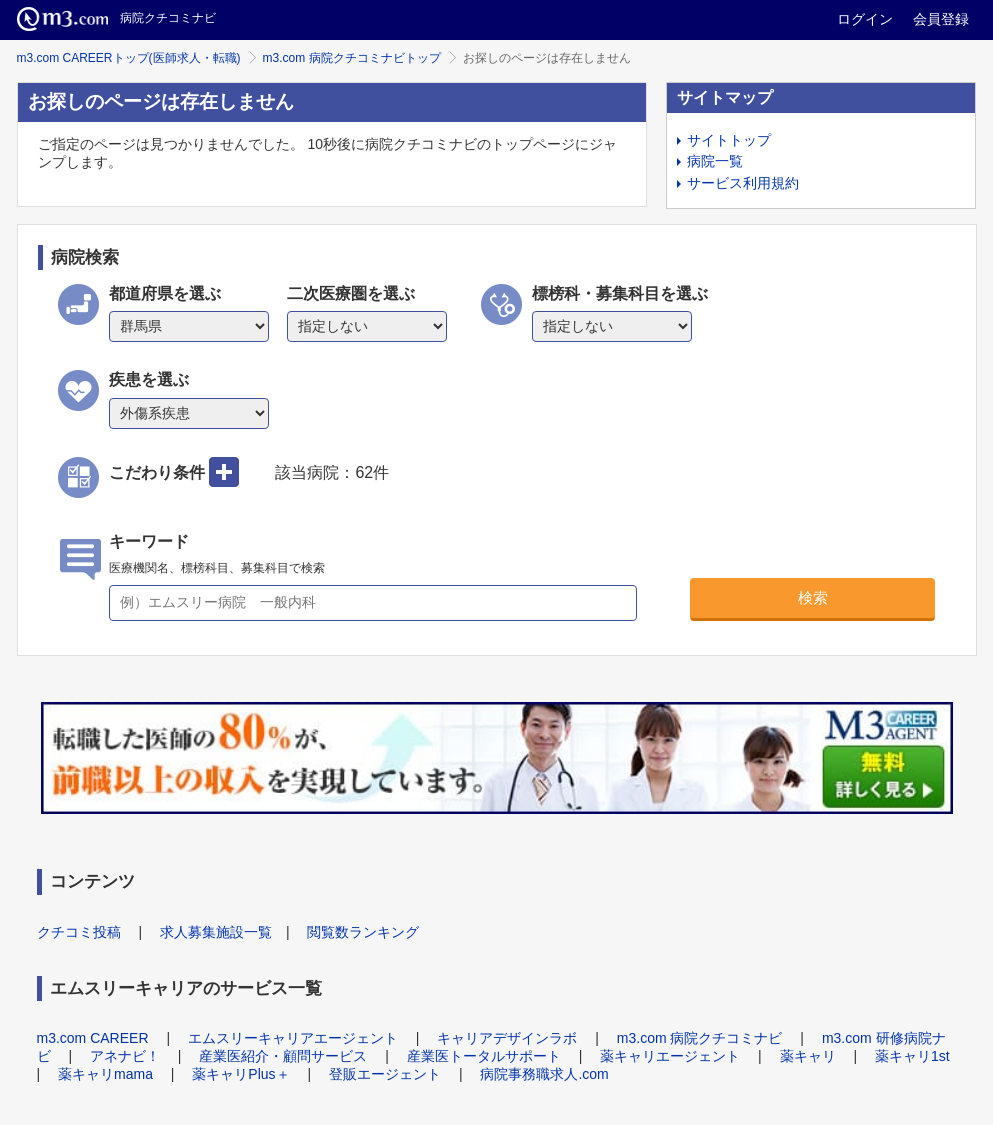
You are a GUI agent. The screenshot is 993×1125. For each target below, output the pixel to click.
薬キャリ (808, 1056)
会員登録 (941, 19)
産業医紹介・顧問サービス (283, 1056)
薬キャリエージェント (670, 1056)
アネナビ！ (125, 1056)
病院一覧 (715, 161)
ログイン (865, 19)
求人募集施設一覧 (216, 932)
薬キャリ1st (912, 1056)
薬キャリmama (105, 1074)
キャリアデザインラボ (507, 1038)
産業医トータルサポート (484, 1056)
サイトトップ (729, 140)
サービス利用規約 (743, 183)
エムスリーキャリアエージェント (293, 1038)
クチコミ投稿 (79, 932)
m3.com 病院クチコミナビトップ (352, 58)
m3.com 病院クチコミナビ (700, 1038)
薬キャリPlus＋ (240, 1074)
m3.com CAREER (93, 1038)
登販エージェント (385, 1074)
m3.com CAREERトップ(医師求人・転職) (129, 58)
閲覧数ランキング (363, 932)
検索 (813, 597)
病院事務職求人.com (544, 1074)
